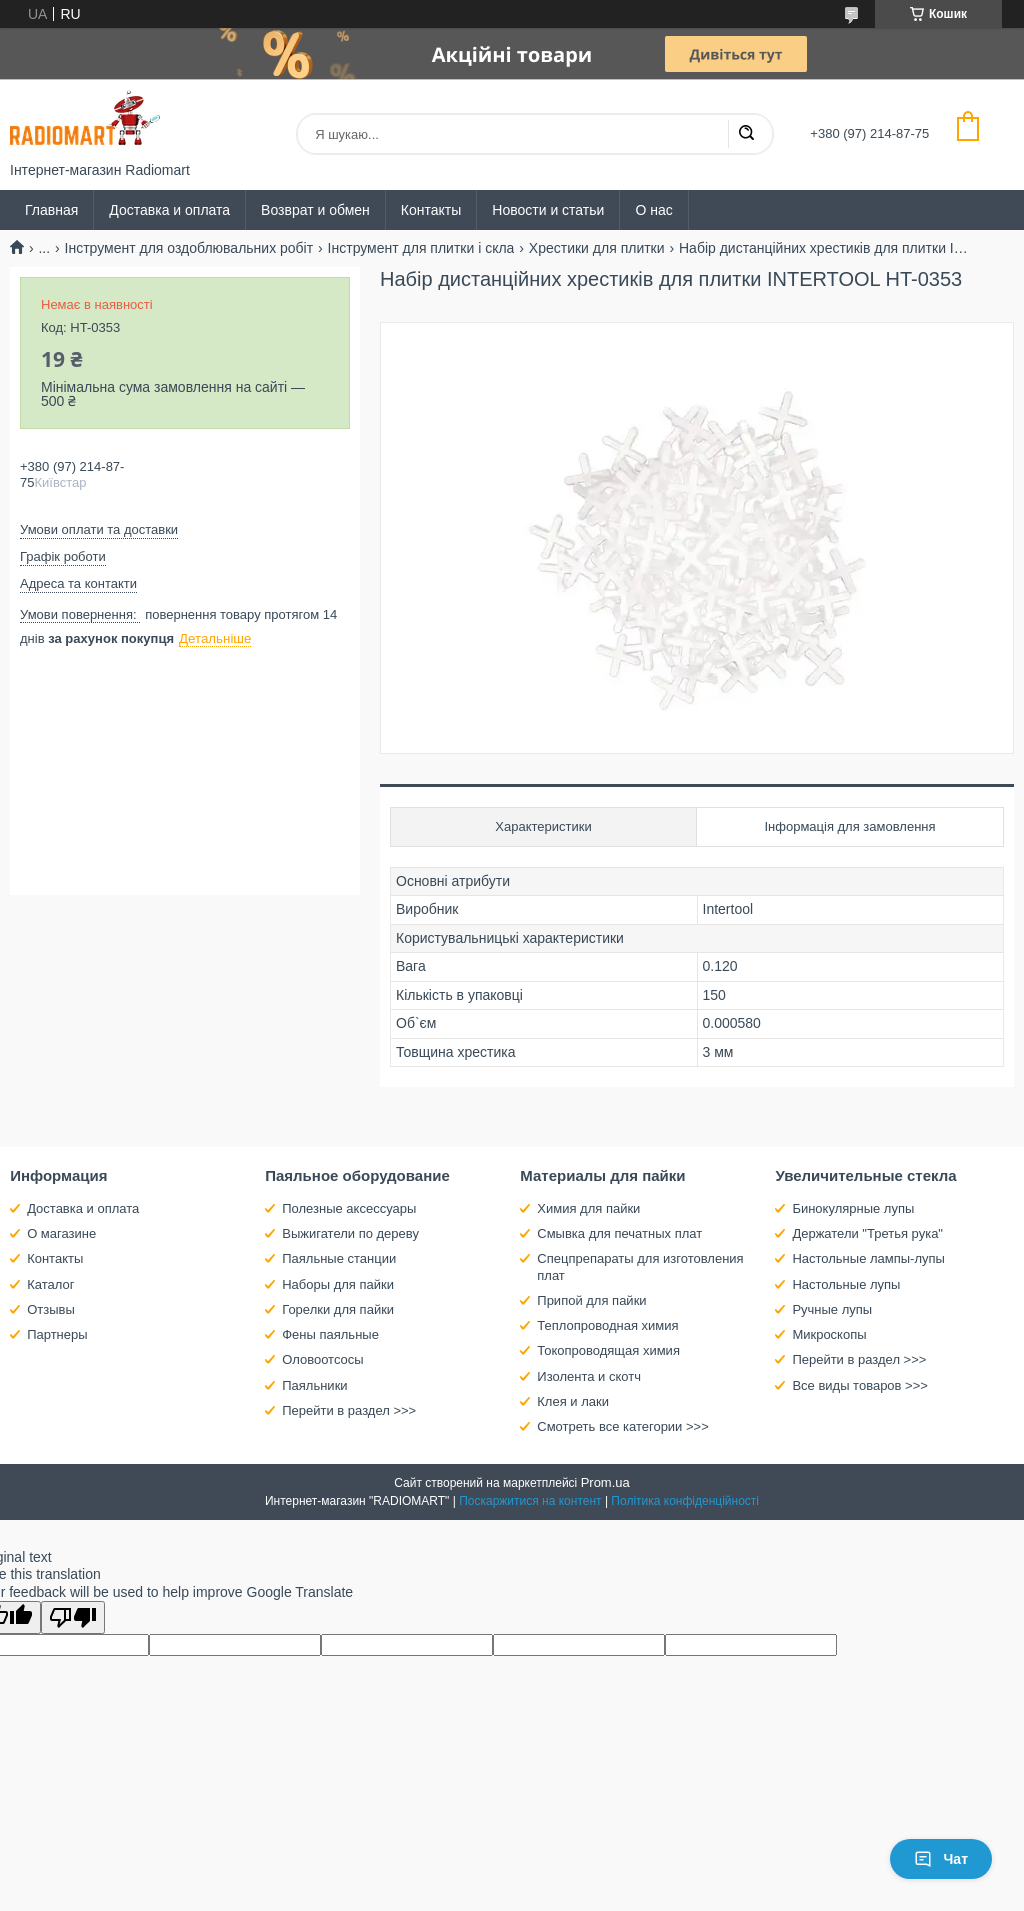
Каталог (50, 1284)
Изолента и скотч (589, 1376)
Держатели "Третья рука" (867, 1233)
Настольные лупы (846, 1284)
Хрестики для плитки (597, 248)
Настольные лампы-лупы (868, 1258)
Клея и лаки (573, 1401)
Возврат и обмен (315, 210)
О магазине (61, 1233)
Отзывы (51, 1309)
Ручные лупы (832, 1309)
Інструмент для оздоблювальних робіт (189, 248)
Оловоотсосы (322, 1359)
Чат (941, 1859)
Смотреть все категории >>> (622, 1426)
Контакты (431, 210)
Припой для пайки (591, 1300)
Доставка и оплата (169, 210)
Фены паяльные (330, 1334)
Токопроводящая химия (608, 1350)
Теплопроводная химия (607, 1325)
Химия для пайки (588, 1208)
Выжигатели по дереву (350, 1233)
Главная (51, 210)
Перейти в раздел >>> (349, 1410)
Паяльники (314, 1385)
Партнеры (57, 1334)
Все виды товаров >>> (860, 1385)
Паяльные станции (339, 1258)
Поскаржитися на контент (530, 1501)
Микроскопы (829, 1334)
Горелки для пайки (338, 1309)
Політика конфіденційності (685, 1501)
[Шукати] (746, 134)
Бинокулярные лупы (853, 1208)
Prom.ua (605, 1482)
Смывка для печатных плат (619, 1233)
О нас (653, 210)
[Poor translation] (73, 1617)
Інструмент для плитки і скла (421, 248)
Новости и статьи (548, 210)
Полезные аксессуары (349, 1208)
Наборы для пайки (338, 1284)
